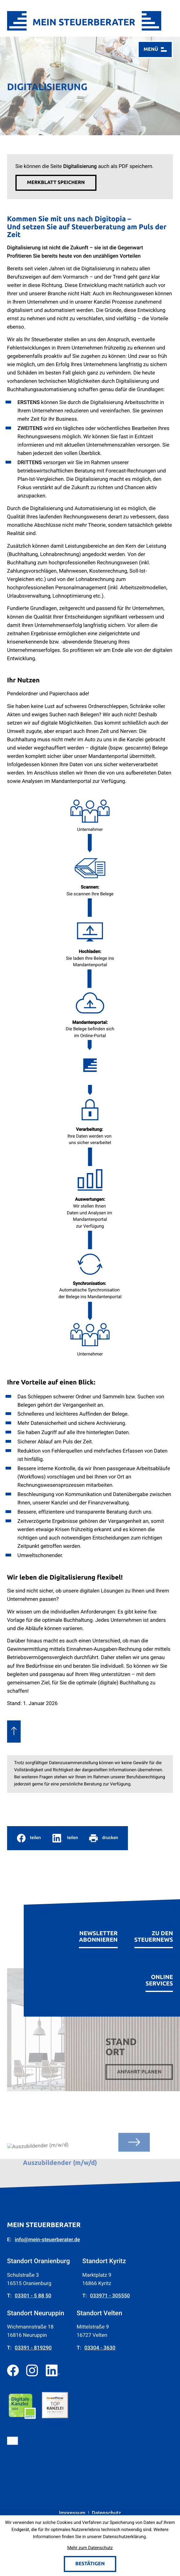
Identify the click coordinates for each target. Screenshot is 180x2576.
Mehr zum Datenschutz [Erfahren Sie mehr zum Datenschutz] (90, 2548)
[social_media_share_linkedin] (65, 1834)
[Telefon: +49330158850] (33, 2293)
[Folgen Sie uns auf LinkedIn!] (52, 2367)
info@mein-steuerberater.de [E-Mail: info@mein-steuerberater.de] (47, 2237)
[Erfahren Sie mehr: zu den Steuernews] (153, 1929)
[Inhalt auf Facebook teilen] (29, 1834)
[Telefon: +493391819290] (33, 2345)
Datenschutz (106, 2510)
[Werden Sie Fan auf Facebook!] (13, 2367)
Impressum (72, 2510)
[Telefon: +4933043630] (100, 2345)
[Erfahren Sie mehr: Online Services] (159, 1973)
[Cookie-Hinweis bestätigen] (90, 2564)
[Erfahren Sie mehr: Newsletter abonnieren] (98, 1929)
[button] (55, 182)
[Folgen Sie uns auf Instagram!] (32, 2367)
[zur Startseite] (84, 21)
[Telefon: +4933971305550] (110, 2293)
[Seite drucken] (103, 1834)
